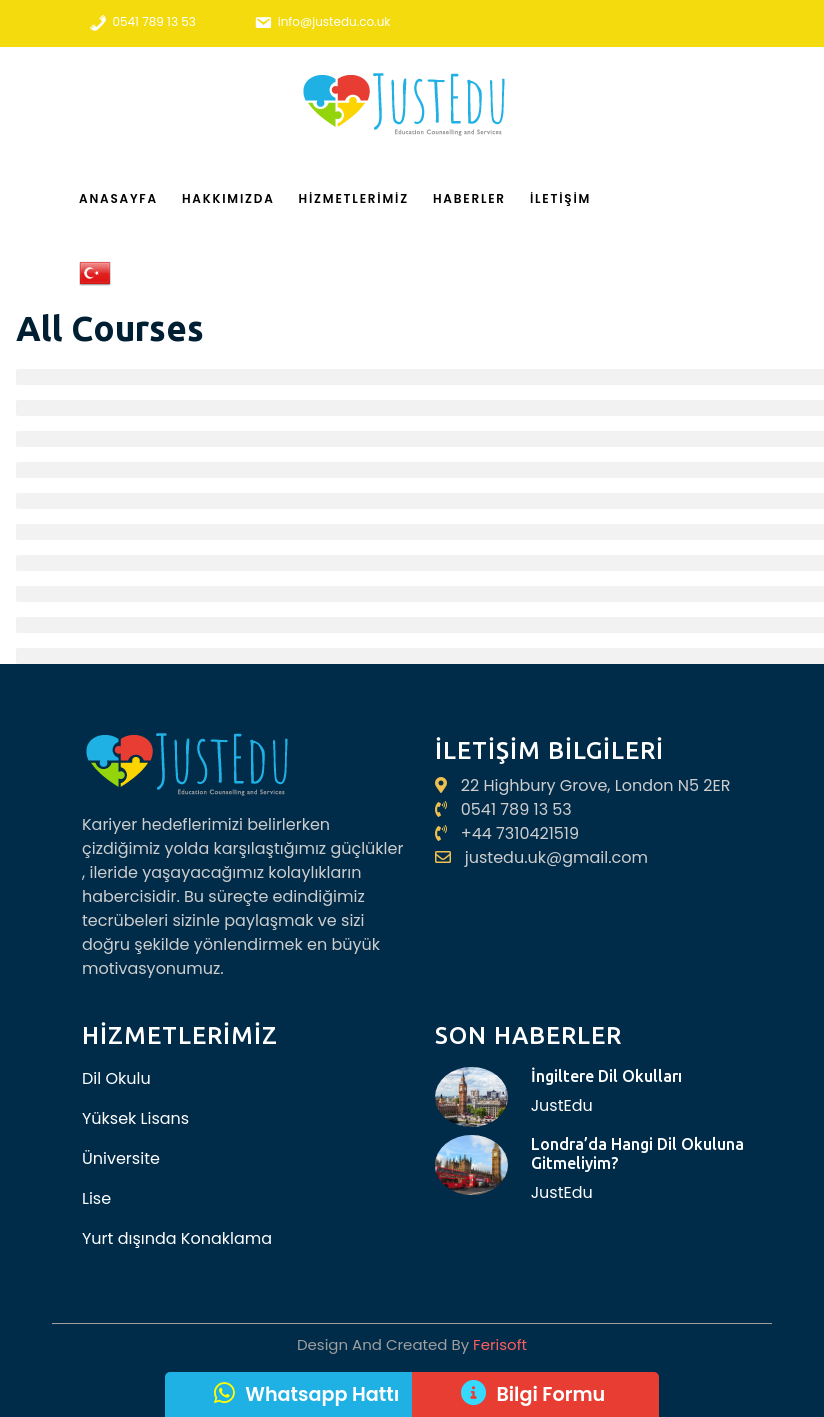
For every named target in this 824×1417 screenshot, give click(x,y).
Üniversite (121, 1158)
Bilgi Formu (550, 1394)
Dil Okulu (116, 1078)
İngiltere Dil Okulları (606, 1076)
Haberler (469, 198)
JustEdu (562, 1105)
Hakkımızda (228, 198)
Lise (96, 1198)
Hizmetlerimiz (354, 198)
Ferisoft (498, 1344)
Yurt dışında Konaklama (177, 1238)
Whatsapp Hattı (322, 1394)
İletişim (560, 198)
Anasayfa (118, 198)
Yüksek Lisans (135, 1118)
